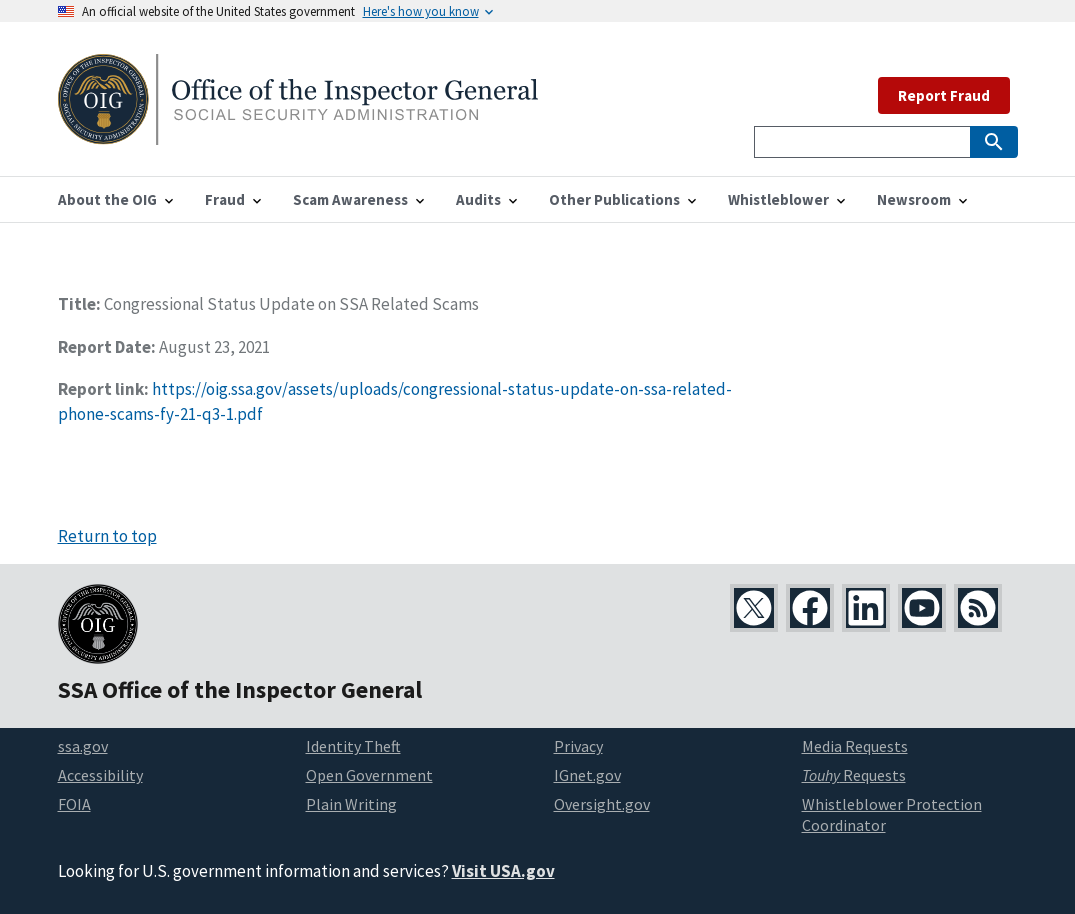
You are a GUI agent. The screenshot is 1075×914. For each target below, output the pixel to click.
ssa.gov (83, 746)
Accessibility (100, 775)
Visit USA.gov (503, 871)
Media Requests (855, 746)
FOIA (74, 804)
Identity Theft (353, 746)
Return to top (107, 536)
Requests (854, 775)
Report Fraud (944, 95)
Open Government (369, 775)
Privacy (578, 746)
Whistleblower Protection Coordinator (892, 814)
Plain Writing (351, 804)
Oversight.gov (602, 804)
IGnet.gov (587, 775)
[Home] (298, 132)
